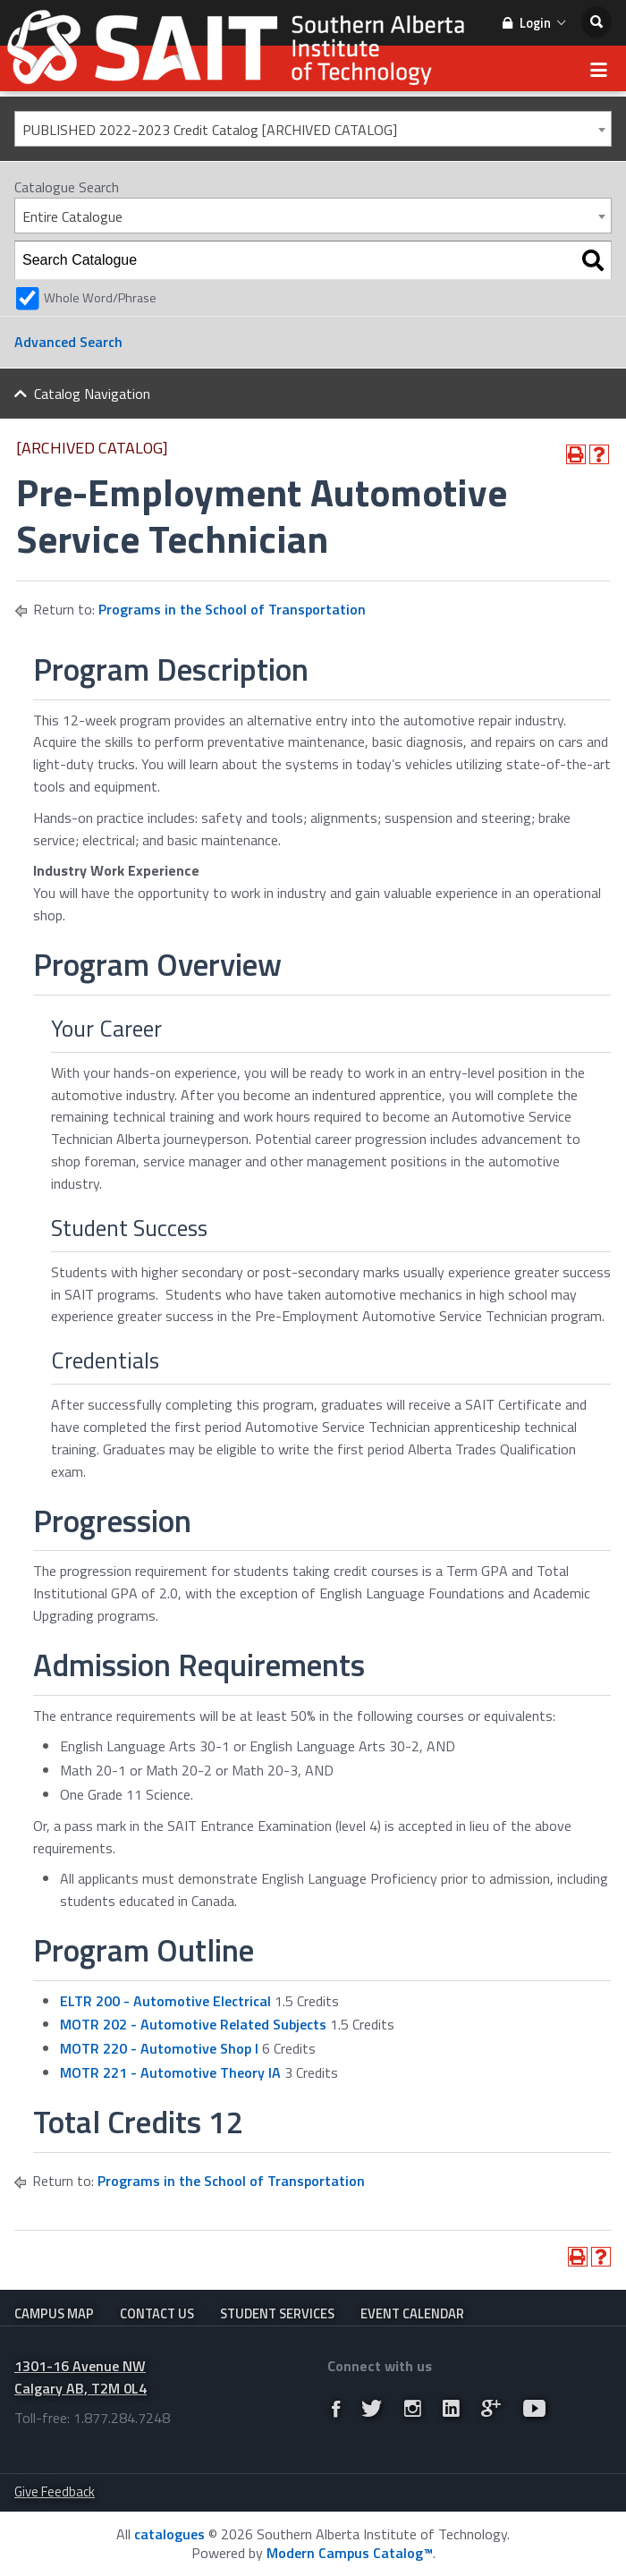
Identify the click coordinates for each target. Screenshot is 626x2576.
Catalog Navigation (92, 393)
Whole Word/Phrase (100, 298)
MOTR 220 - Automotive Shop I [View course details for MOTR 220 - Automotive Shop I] (159, 2048)
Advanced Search (68, 341)
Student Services (277, 2313)
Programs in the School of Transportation (232, 609)
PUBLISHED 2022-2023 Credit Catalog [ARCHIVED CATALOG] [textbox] (209, 129)
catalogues (169, 2534)
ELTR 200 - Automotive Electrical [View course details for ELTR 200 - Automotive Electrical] (165, 2001)
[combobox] (313, 129)
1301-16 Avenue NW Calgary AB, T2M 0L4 (80, 2377)
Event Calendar (412, 2313)
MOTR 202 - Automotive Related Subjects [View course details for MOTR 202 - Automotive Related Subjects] (193, 2024)
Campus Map (54, 2313)
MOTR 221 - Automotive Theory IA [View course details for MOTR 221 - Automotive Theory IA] (170, 2072)
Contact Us (157, 2313)
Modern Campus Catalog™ (349, 2552)
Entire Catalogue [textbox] (72, 216)
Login (534, 23)
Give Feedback (54, 2491)
